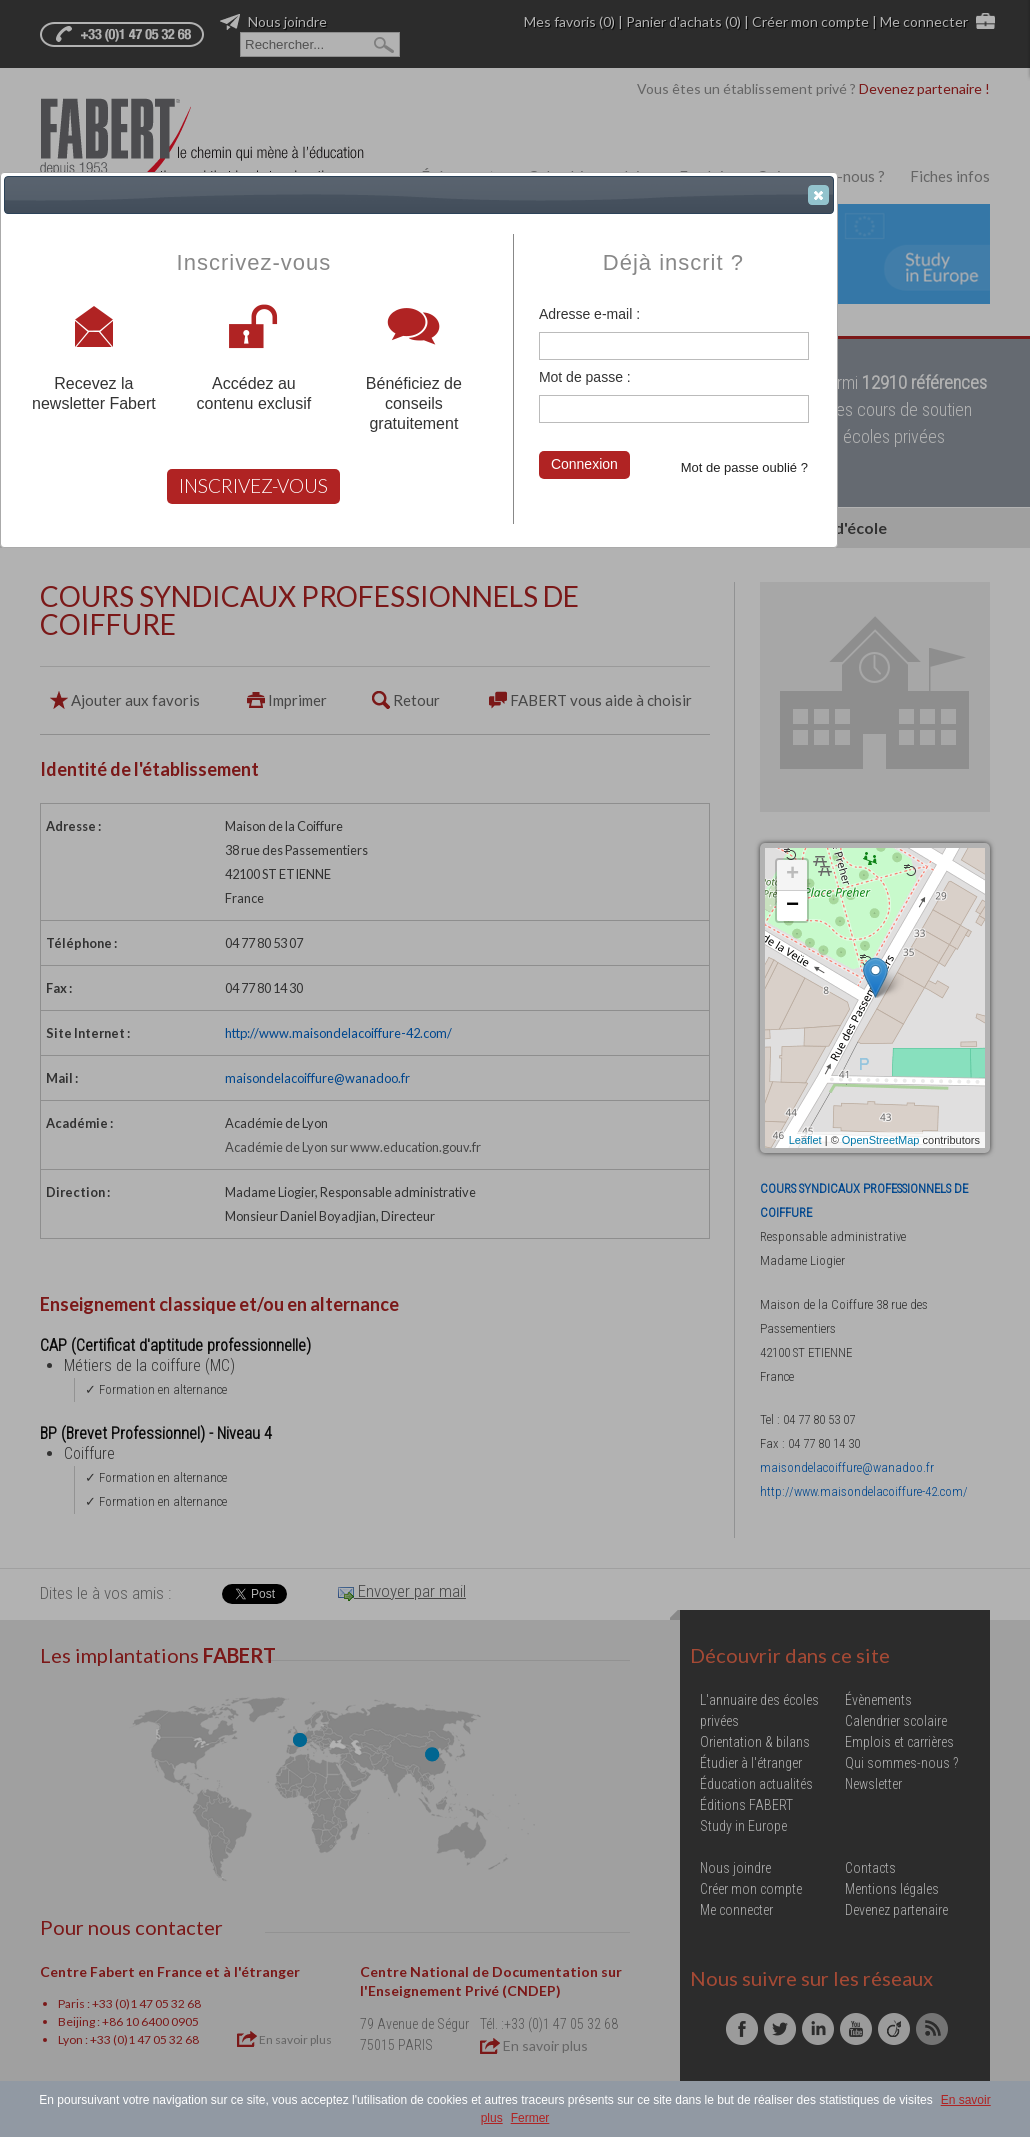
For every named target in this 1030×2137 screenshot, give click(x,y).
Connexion (584, 464)
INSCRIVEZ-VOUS (253, 485)
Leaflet (805, 1140)
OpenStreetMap (881, 1140)
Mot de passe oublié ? (744, 467)
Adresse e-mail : (589, 314)
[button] (818, 195)
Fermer (530, 2118)
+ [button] (792, 875)
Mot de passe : (585, 377)
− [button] (792, 906)
